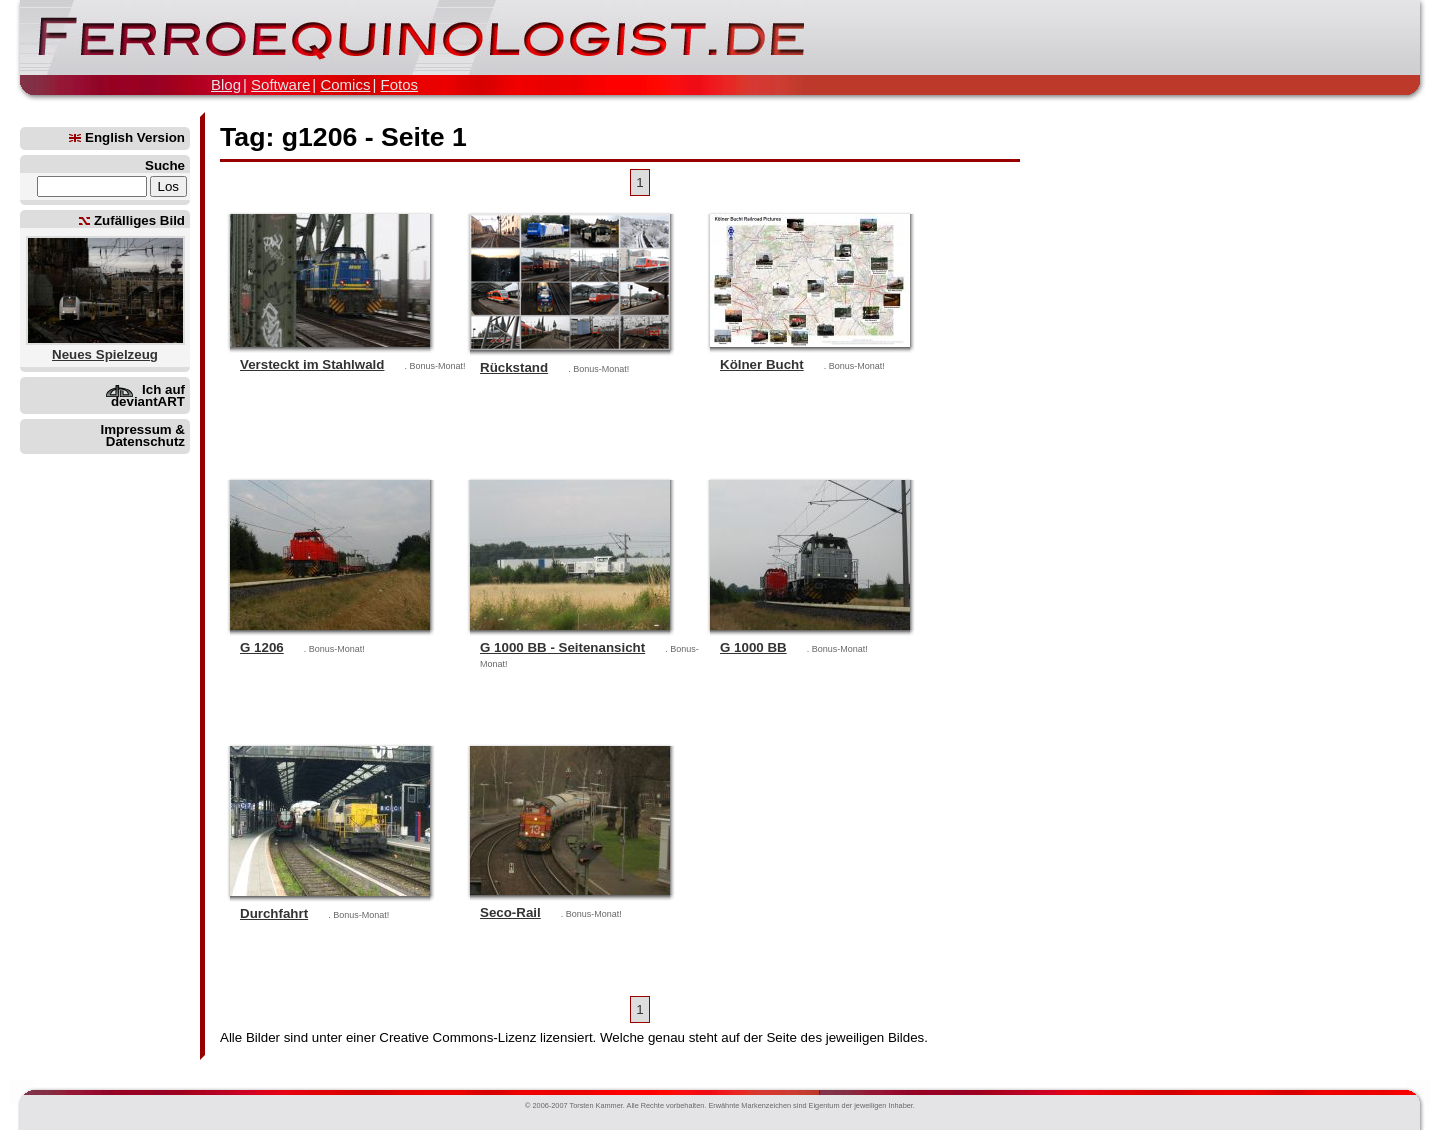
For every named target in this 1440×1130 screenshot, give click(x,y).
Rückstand (514, 367)
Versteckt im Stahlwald (312, 364)
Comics (345, 84)
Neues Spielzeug (105, 354)
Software (280, 84)
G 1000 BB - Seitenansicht (562, 647)
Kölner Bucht (762, 364)
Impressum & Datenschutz (143, 435)
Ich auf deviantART (148, 395)
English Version (127, 137)
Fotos (399, 84)
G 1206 (262, 647)
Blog (226, 84)
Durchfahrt (274, 913)
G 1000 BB (753, 647)
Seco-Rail (510, 912)
